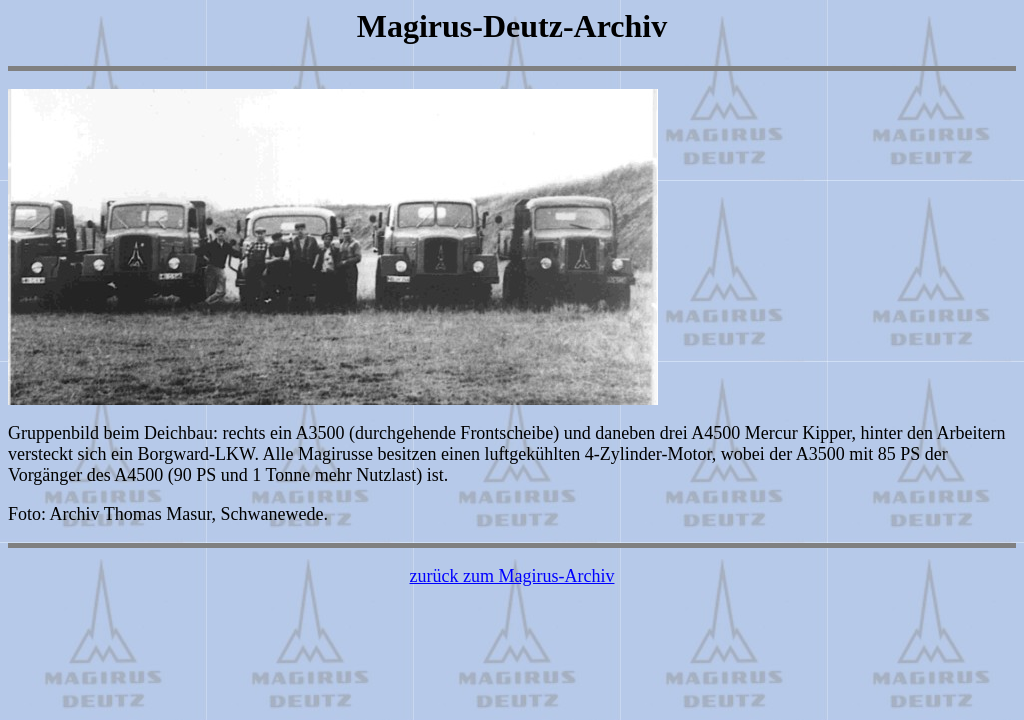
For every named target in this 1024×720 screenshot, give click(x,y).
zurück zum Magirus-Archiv (512, 576)
